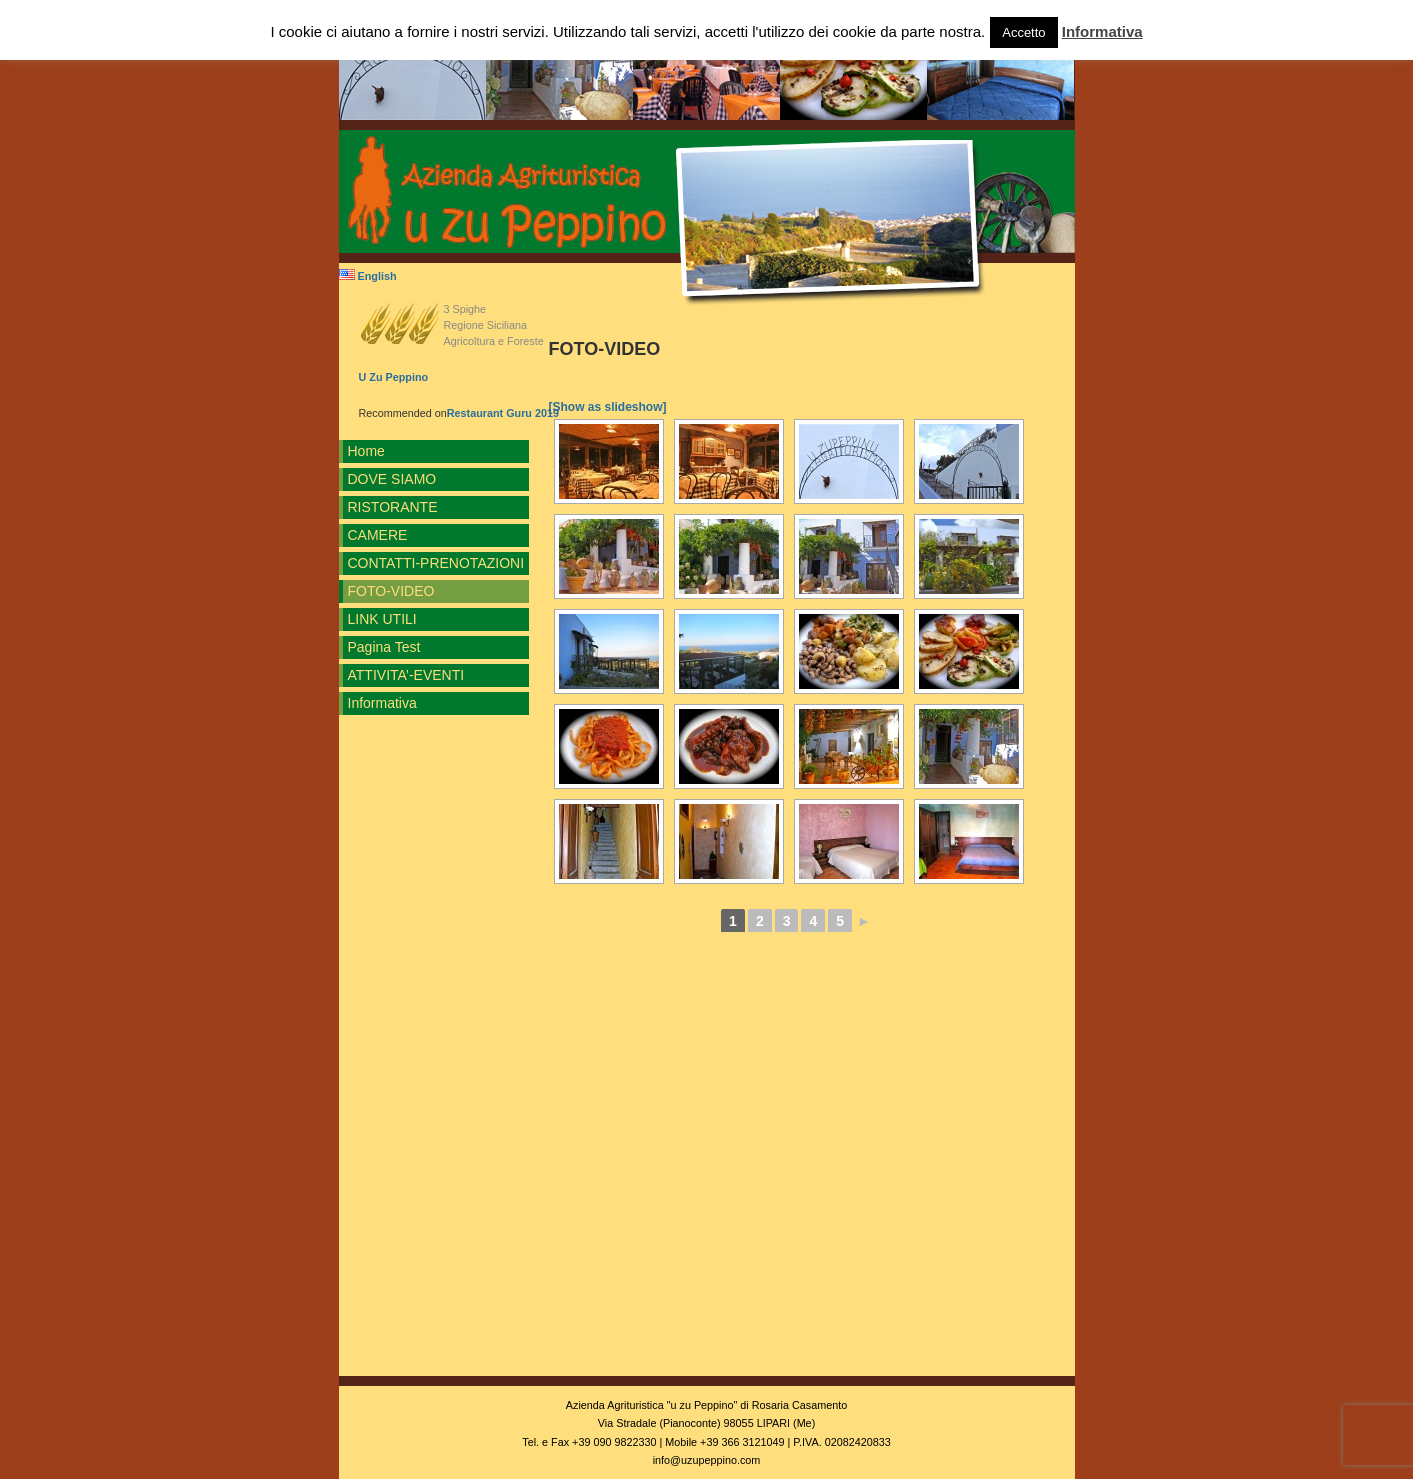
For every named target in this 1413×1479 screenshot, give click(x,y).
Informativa (382, 703)
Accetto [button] (1023, 32)
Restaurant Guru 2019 (503, 413)
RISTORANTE (393, 507)
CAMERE (378, 535)
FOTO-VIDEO (391, 591)
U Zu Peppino (394, 377)
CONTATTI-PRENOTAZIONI (436, 563)
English (368, 276)
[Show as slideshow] (608, 407)
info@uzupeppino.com (707, 1460)
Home (366, 451)
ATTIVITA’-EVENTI (406, 675)
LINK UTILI (382, 619)
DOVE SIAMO (392, 479)
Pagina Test (384, 647)
